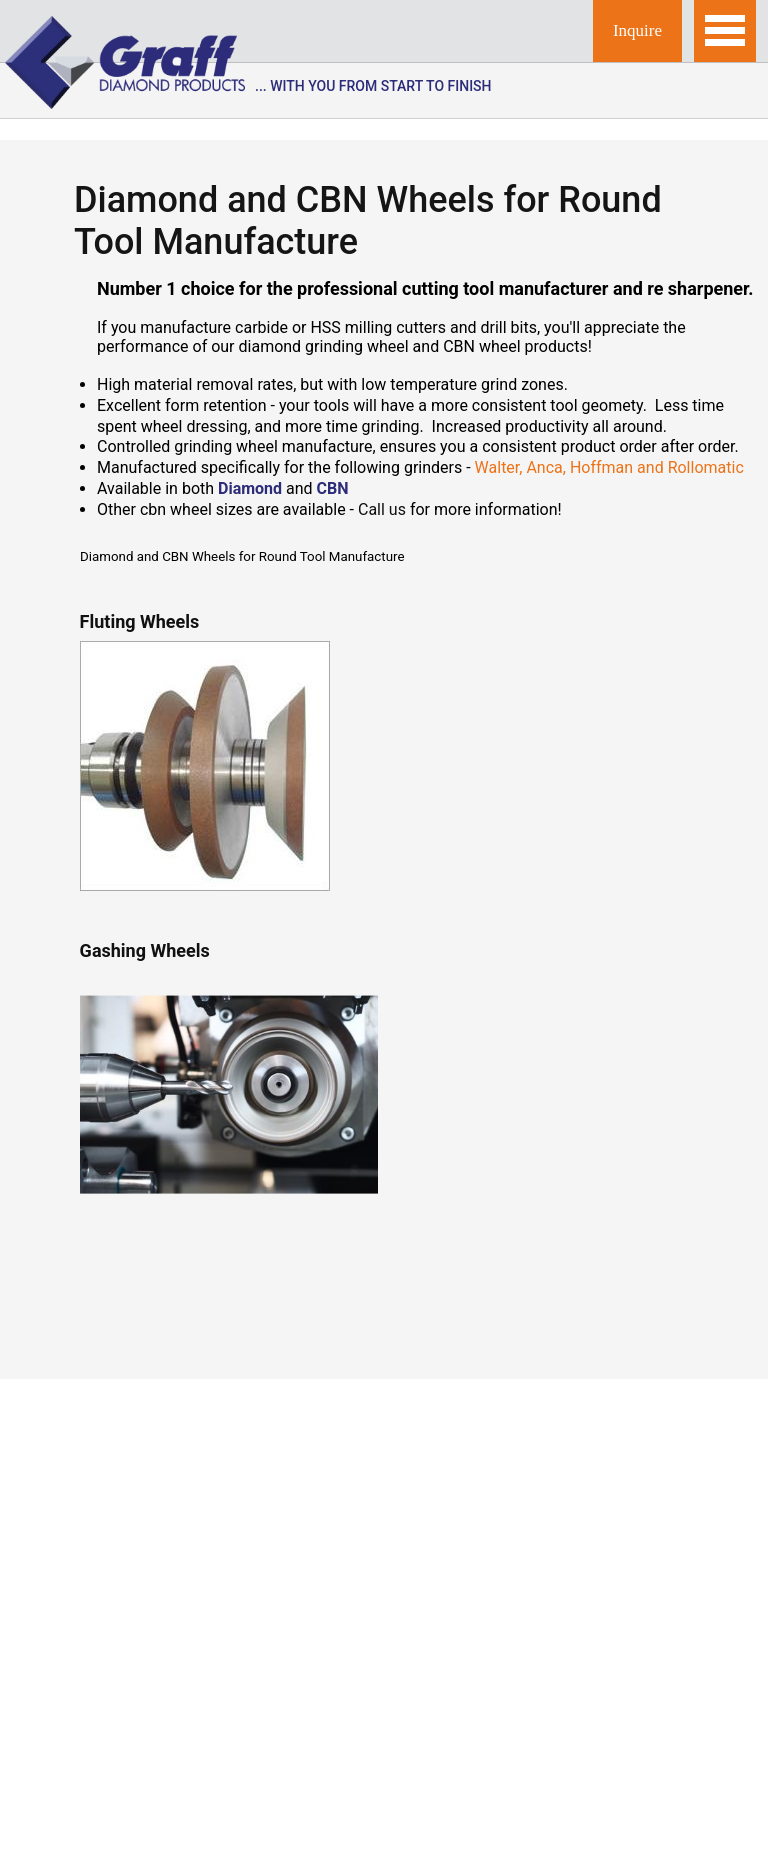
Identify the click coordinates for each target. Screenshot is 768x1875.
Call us (382, 509)
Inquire (637, 30)
